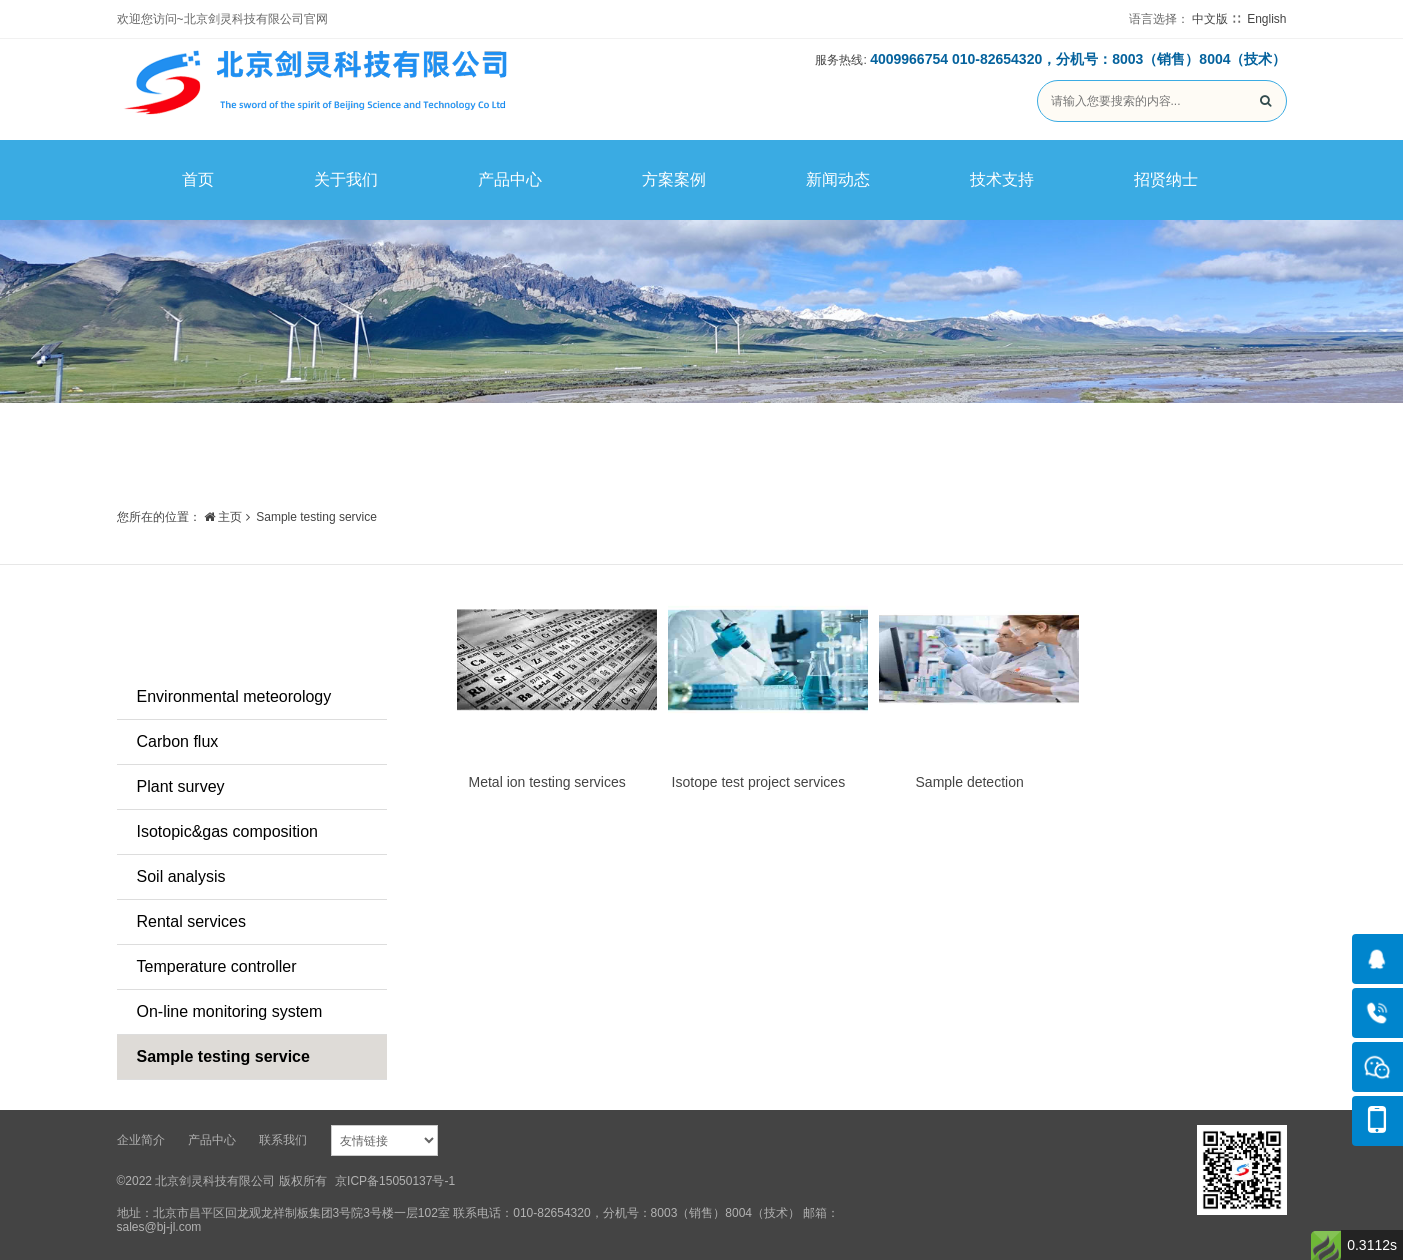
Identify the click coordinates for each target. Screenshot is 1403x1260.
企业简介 (141, 1140)
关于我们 (346, 179)
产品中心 (510, 179)
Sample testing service (316, 517)
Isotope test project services (759, 782)
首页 (198, 179)
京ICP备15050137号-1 (395, 1181)
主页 (223, 517)
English (1266, 19)
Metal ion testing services (547, 782)
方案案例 (674, 179)
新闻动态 (838, 179)
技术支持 (1002, 179)
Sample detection (970, 782)
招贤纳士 (1166, 179)
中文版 (1210, 19)
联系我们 (283, 1140)
